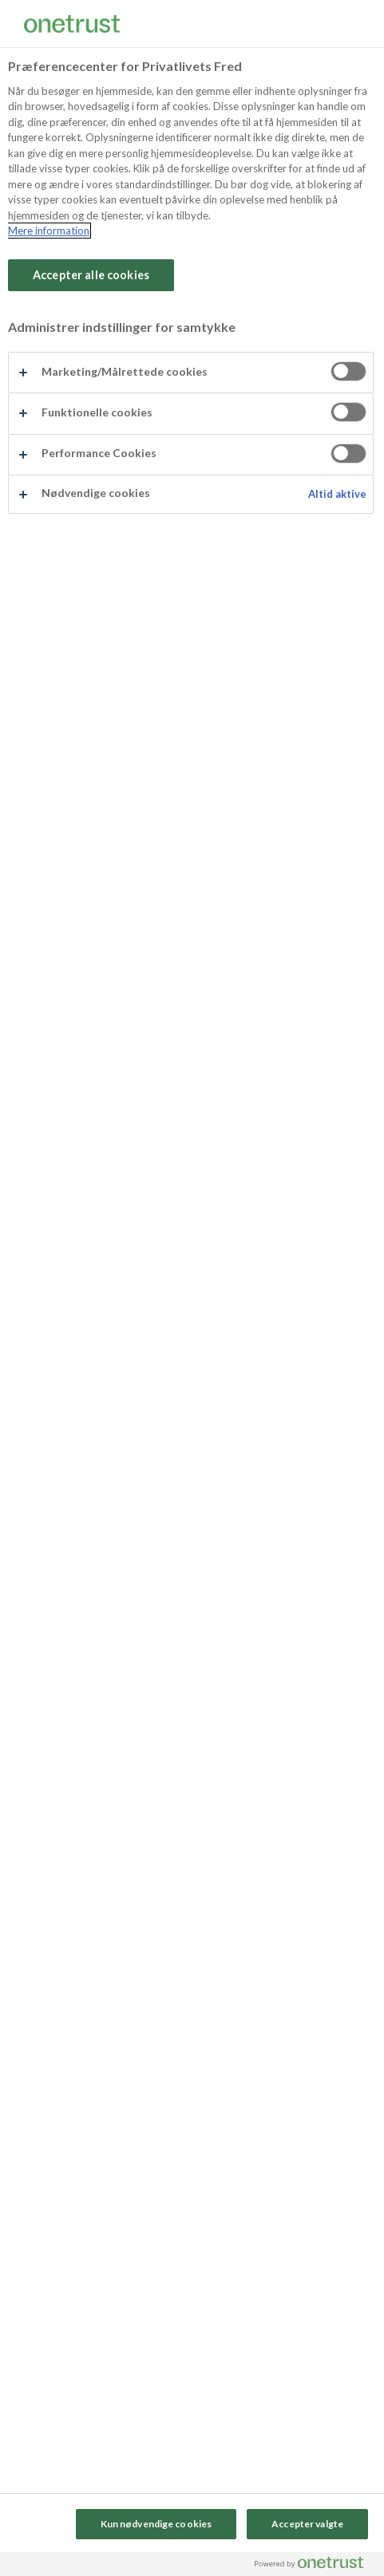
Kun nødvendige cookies (156, 2524)
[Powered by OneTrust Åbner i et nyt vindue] (315, 2566)
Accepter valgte (307, 2524)
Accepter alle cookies (91, 275)
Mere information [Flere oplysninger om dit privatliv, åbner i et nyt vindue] (48, 230)
